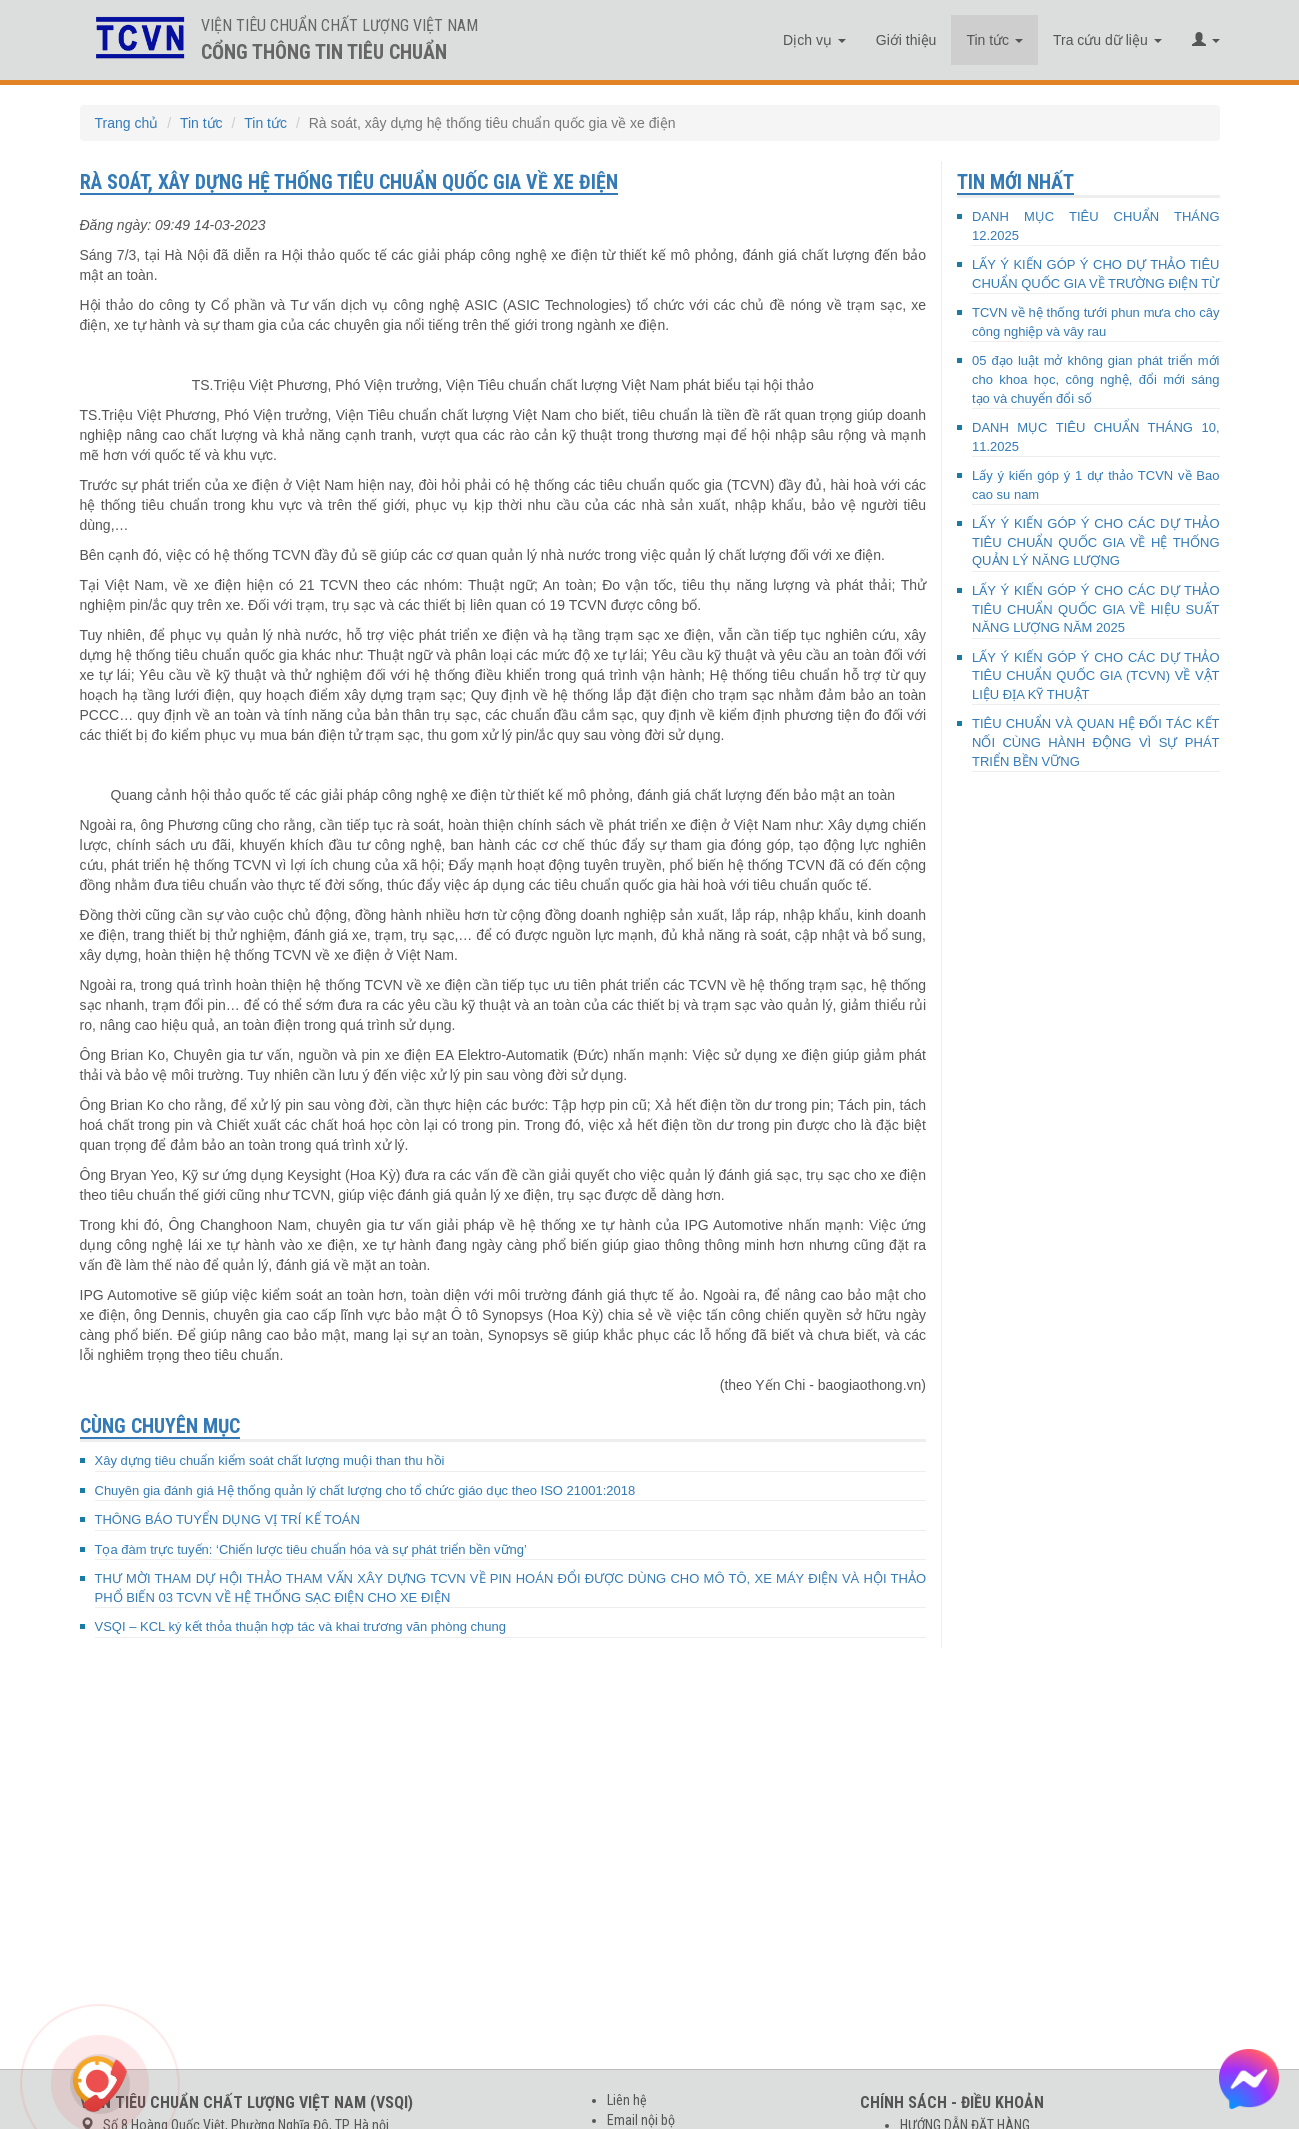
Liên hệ (627, 2100)
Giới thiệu (906, 40)
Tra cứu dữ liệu (1107, 40)
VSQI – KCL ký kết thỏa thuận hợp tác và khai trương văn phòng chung (300, 1626)
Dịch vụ (814, 40)
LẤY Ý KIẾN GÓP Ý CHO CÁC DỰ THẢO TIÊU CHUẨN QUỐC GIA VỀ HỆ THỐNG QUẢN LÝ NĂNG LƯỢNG (1096, 542)
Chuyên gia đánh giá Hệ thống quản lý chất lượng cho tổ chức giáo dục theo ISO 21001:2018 (365, 1490)
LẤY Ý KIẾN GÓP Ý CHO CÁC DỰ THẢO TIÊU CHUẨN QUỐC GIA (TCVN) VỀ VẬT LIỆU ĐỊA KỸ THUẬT (1096, 676)
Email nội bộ (641, 2120)
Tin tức (994, 40)
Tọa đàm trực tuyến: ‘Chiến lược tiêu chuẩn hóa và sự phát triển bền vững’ (311, 1549)
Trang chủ (127, 123)
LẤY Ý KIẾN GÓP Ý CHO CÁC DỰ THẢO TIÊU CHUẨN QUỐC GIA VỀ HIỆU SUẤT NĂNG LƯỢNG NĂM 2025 (1096, 609)
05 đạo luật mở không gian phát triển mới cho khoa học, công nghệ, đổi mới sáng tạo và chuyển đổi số (1096, 379)
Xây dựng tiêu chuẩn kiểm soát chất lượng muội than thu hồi (270, 1460)
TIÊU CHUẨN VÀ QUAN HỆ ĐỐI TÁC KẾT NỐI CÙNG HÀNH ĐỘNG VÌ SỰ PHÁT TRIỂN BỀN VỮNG (1096, 742)
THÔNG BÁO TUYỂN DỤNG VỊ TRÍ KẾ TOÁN (227, 1519)
